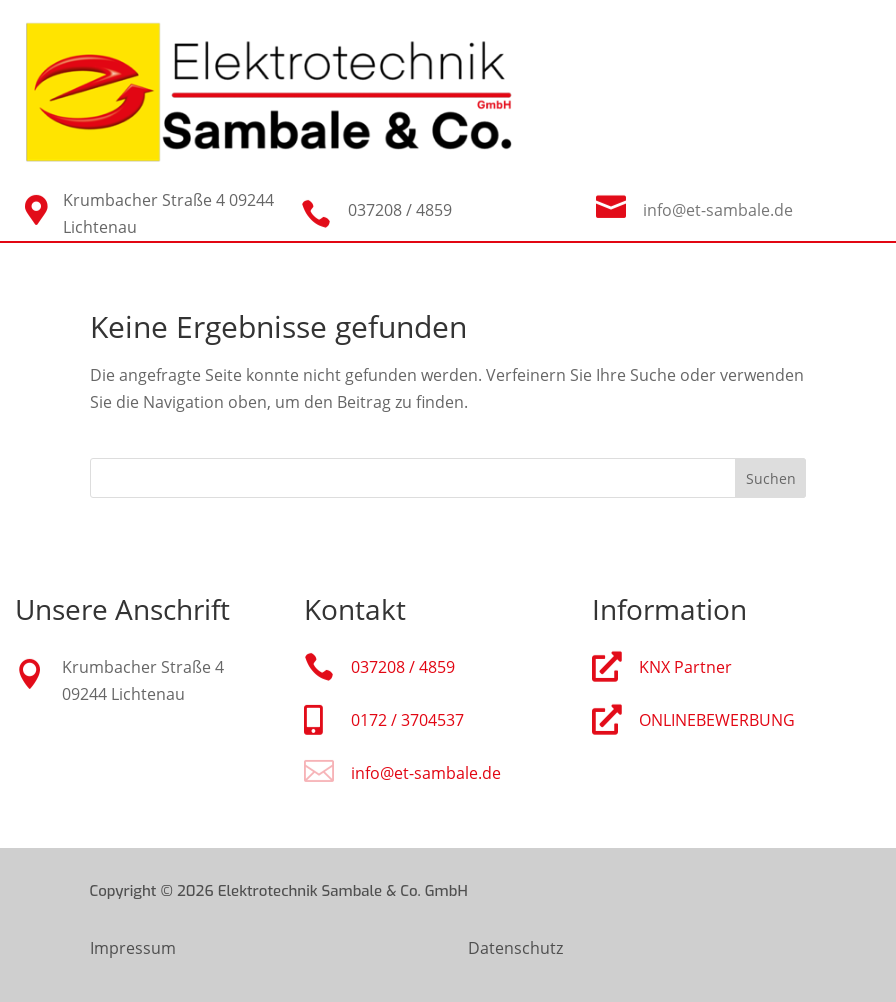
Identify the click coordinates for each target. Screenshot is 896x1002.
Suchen (771, 478)
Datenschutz (515, 948)
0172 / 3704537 (407, 720)
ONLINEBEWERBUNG (717, 720)
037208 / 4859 (403, 667)
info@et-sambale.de (718, 210)
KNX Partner (685, 667)
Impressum (133, 948)
